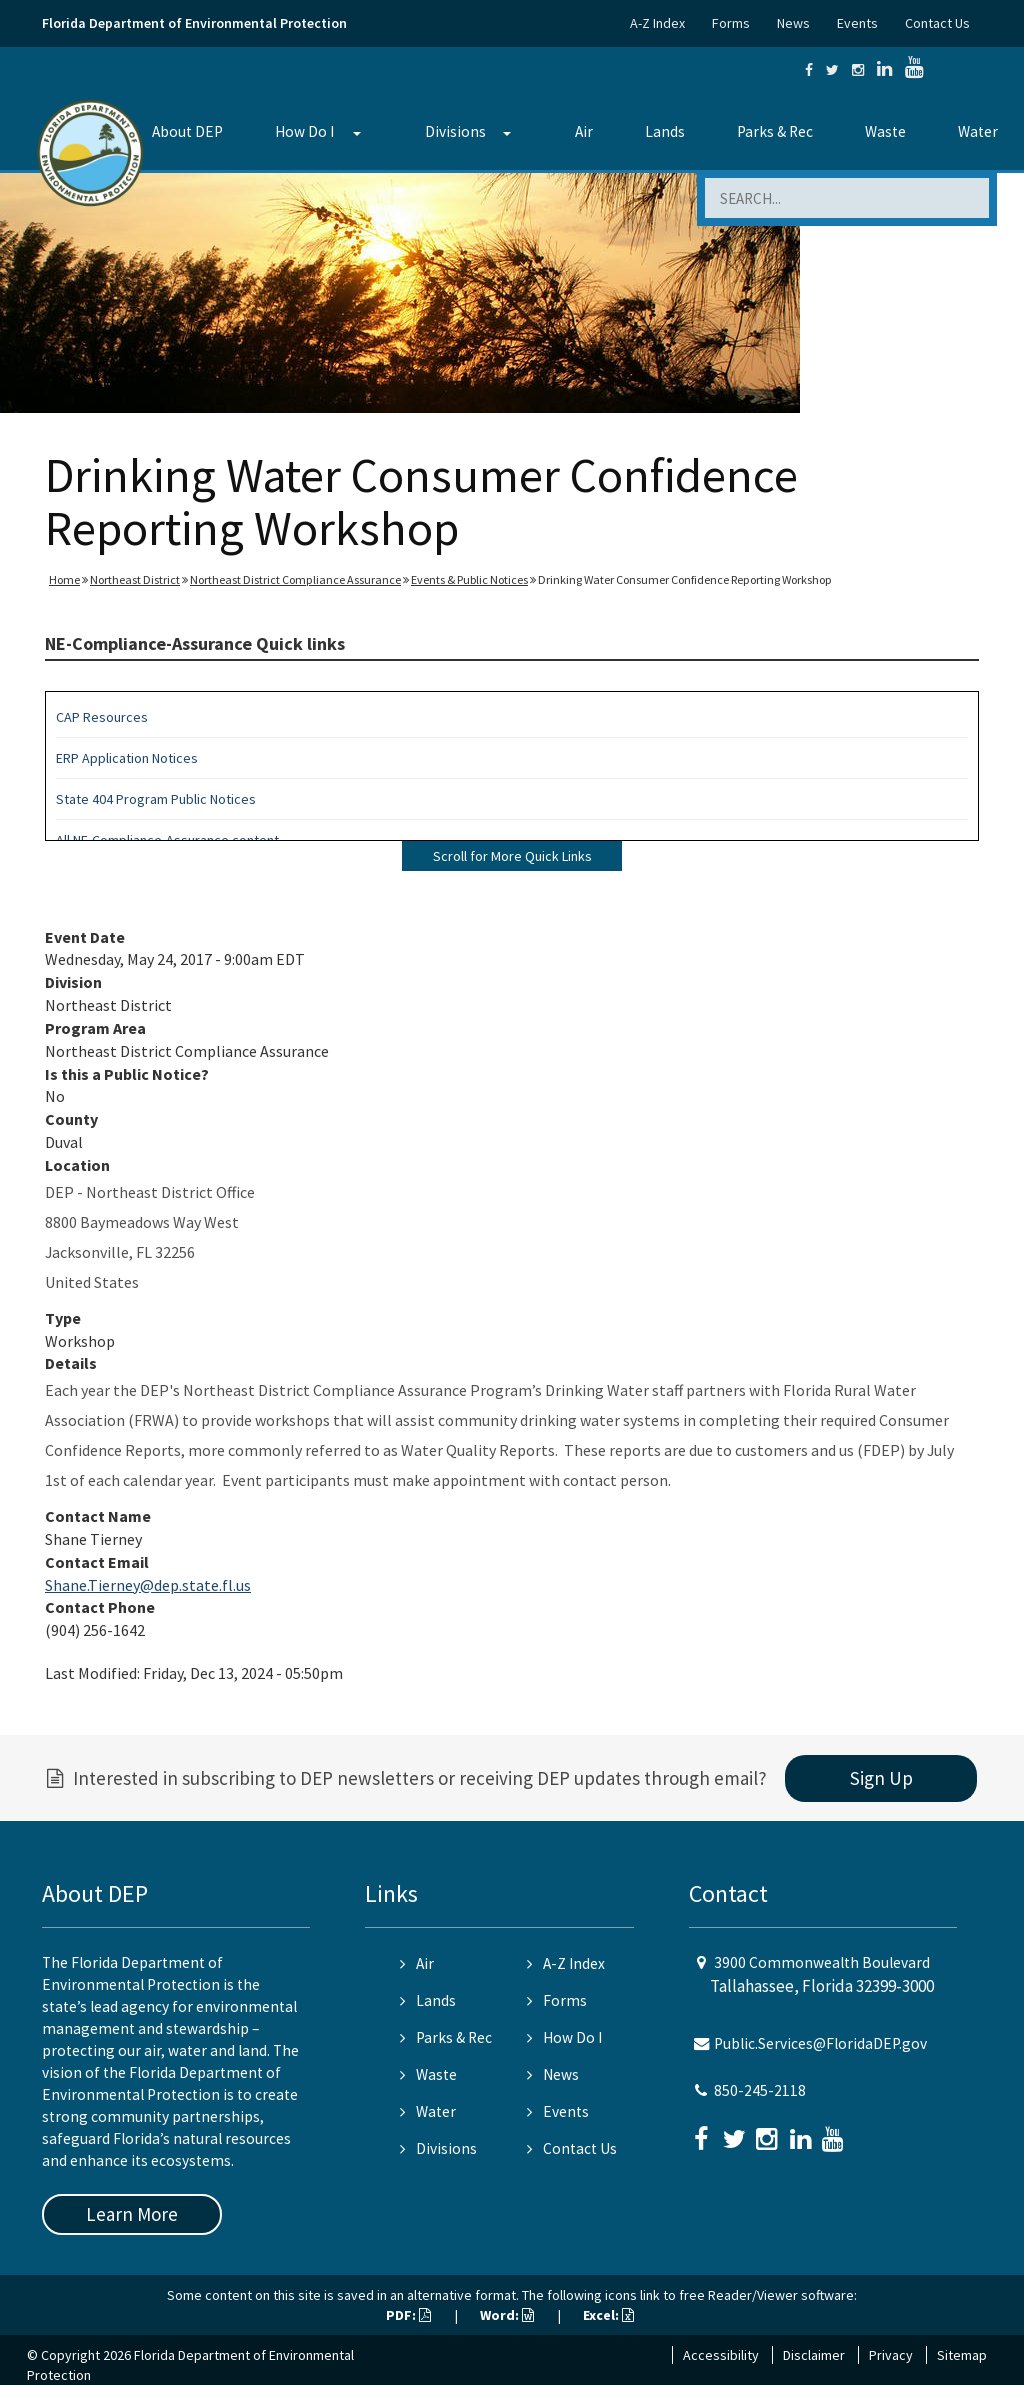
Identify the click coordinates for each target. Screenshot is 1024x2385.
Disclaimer (814, 2355)
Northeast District (135, 579)
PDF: (408, 2315)
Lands (665, 131)
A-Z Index (657, 23)
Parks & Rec (775, 131)
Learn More (132, 2214)
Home (64, 579)
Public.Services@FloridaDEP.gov (820, 2043)
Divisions (455, 131)
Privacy (891, 2355)
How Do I (304, 131)
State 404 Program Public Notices (156, 799)
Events (857, 23)
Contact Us (937, 23)
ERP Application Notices (127, 758)
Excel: (608, 2315)
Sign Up (881, 1778)
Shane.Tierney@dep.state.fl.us (148, 1585)
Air (584, 131)
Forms (731, 23)
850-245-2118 (760, 2090)
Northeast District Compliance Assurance (295, 579)
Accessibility (721, 2355)
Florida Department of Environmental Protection (194, 23)
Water (978, 131)
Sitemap (962, 2355)
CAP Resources (102, 717)
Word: (507, 2315)
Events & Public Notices (469, 579)
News (793, 23)
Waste (885, 131)
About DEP (187, 131)
